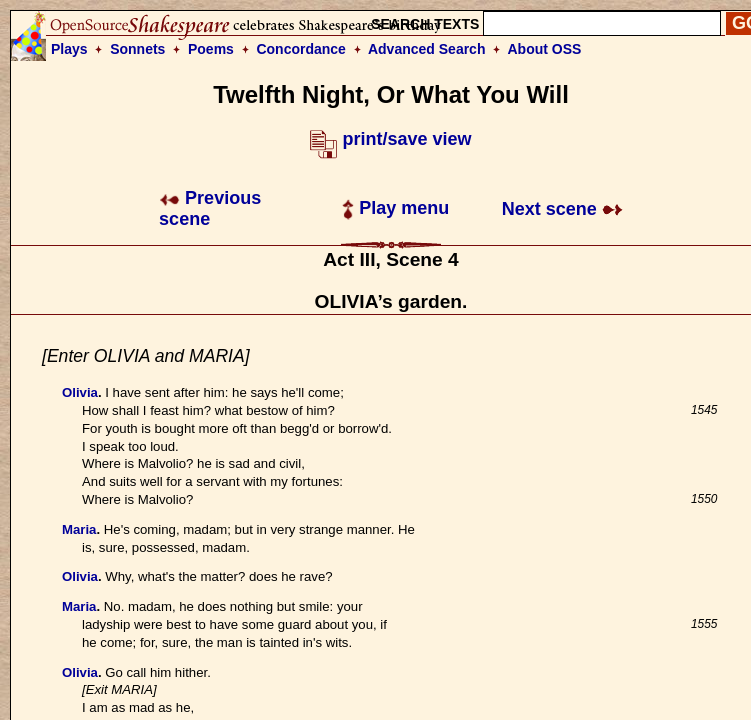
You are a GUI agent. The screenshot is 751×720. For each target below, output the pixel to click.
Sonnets (137, 49)
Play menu (395, 208)
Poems (211, 49)
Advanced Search (427, 49)
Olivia (80, 392)
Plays (69, 49)
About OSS (545, 49)
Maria (79, 529)
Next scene (562, 209)
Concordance (300, 49)
